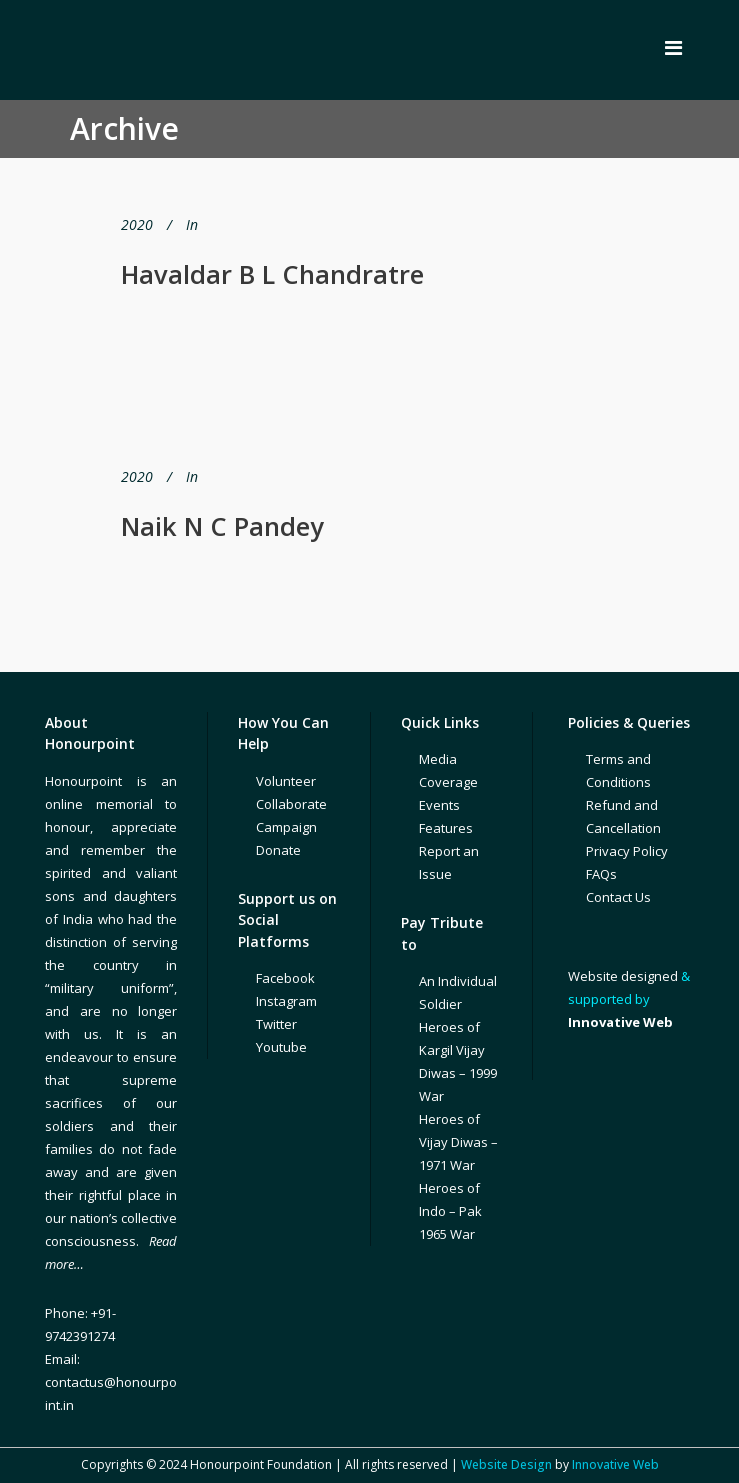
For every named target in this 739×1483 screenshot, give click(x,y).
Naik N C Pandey (222, 526)
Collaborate (291, 804)
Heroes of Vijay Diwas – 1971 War (458, 1142)
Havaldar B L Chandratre (272, 274)
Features (446, 828)
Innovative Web (615, 1464)
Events (439, 805)
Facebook (285, 978)
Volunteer (286, 781)
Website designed (623, 976)
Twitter (276, 1024)
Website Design (506, 1464)
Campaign (286, 827)
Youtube (281, 1047)
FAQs (601, 874)
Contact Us (618, 897)
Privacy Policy (627, 851)
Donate (278, 850)
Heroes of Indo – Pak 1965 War (450, 1211)
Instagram (286, 1001)
